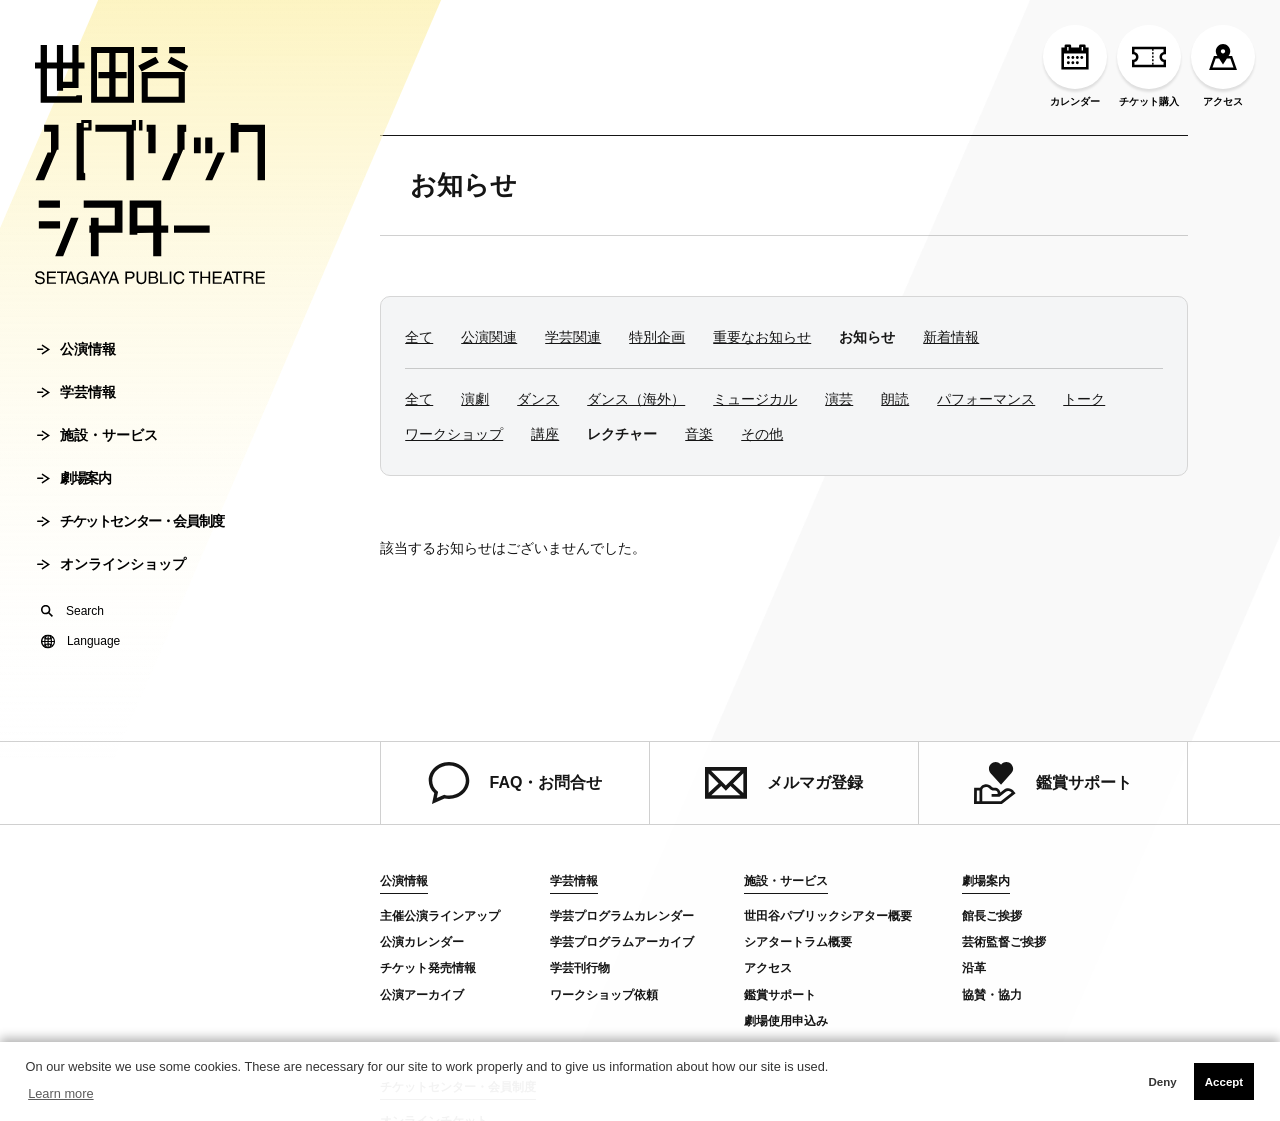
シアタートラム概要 (798, 942)
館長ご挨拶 (992, 916)
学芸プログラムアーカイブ (622, 942)
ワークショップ (454, 434)
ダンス (538, 399)
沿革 (974, 968)
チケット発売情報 (428, 968)
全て (419, 337)
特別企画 (657, 337)
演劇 (475, 399)
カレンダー (1075, 66)
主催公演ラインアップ (440, 916)
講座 (545, 434)
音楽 (699, 434)
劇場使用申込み (786, 1021)
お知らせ (463, 185)
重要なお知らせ (762, 337)
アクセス (1223, 66)
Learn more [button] (60, 1093)
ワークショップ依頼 (604, 995)
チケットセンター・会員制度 (130, 521)
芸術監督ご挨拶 (1004, 942)
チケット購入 (1149, 66)
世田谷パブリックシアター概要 (828, 916)
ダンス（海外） (636, 399)
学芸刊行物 (580, 968)
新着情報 (951, 337)
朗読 (895, 399)
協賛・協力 (992, 995)
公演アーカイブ (422, 995)
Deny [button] (1162, 1082)
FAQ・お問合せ (515, 783)
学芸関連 (573, 337)
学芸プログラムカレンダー (622, 916)
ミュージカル (755, 399)
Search (72, 611)
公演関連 (489, 337)
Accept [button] (1224, 1082)
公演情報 (76, 349)
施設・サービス (97, 435)
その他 (762, 434)
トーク (1084, 399)
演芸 (839, 399)
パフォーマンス (986, 399)
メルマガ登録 (784, 783)
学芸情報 (76, 392)
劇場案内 (73, 478)
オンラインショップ (111, 564)
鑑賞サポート (1053, 783)
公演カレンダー (422, 942)
